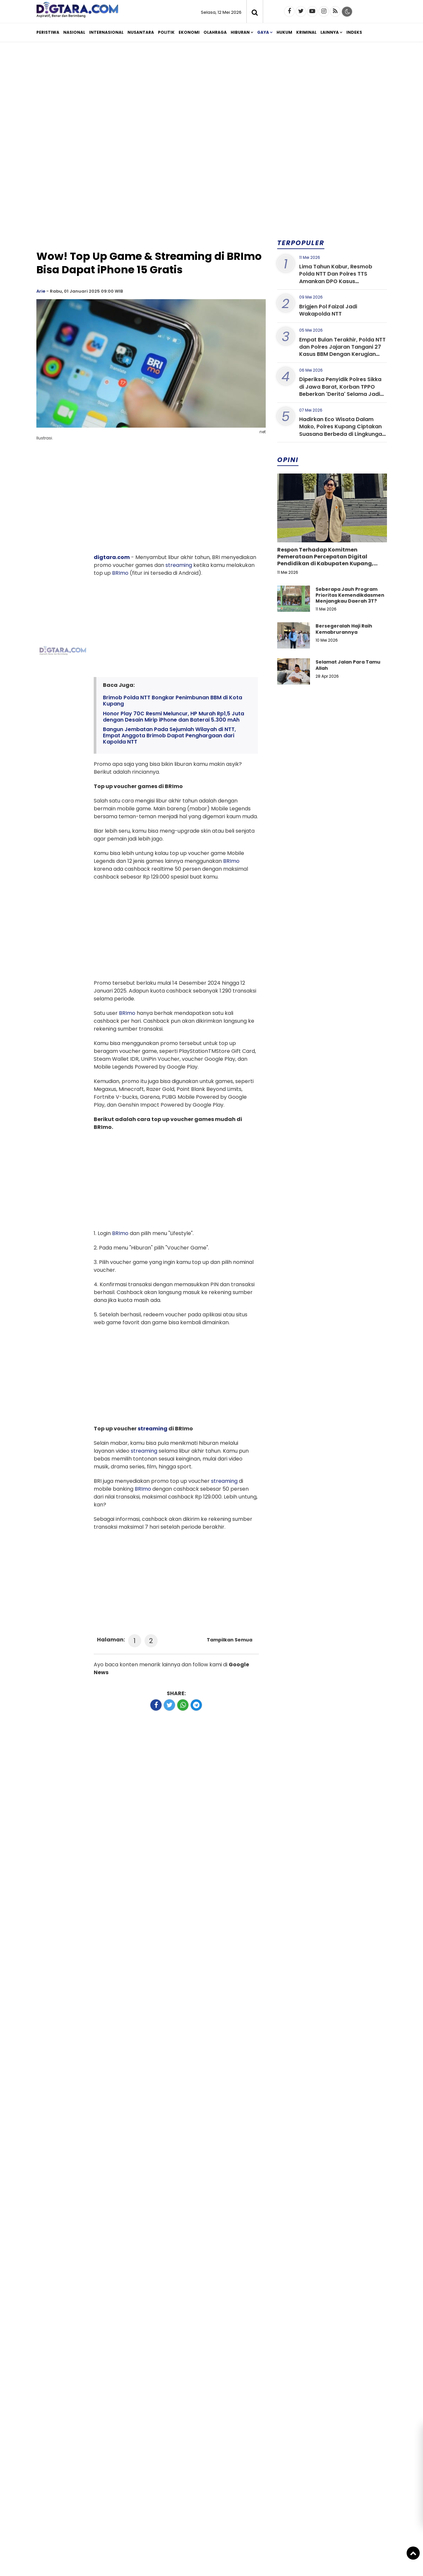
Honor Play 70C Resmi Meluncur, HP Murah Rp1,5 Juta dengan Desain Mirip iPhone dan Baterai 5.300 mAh (173, 716)
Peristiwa (47, 32)
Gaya (263, 32)
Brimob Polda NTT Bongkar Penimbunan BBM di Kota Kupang (172, 700)
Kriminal (306, 32)
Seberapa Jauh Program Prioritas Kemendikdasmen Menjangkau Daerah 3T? (350, 595)
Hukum (284, 32)
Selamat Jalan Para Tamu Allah (348, 665)
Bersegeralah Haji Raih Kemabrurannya (344, 629)
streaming (178, 565)
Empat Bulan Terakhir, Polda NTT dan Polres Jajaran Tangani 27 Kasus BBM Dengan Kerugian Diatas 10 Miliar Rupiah (342, 350)
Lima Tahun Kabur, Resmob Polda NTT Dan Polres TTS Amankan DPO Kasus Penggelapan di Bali (335, 277)
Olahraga (215, 32)
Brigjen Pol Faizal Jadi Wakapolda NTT (328, 310)
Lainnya (329, 32)
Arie (40, 291)
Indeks (354, 32)
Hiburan (240, 32)
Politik (166, 32)
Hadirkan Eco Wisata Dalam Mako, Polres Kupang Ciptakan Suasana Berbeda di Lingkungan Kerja (342, 430)
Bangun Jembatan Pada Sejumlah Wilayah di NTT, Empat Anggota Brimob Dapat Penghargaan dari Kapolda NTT (169, 735)
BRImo (120, 573)
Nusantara (140, 32)
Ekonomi (189, 32)
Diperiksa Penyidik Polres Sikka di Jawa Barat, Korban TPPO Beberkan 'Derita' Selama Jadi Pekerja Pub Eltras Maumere (340, 390)
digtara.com (112, 557)
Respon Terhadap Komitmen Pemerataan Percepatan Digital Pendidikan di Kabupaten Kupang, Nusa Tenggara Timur (325, 560)
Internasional (106, 32)
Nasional (74, 32)
